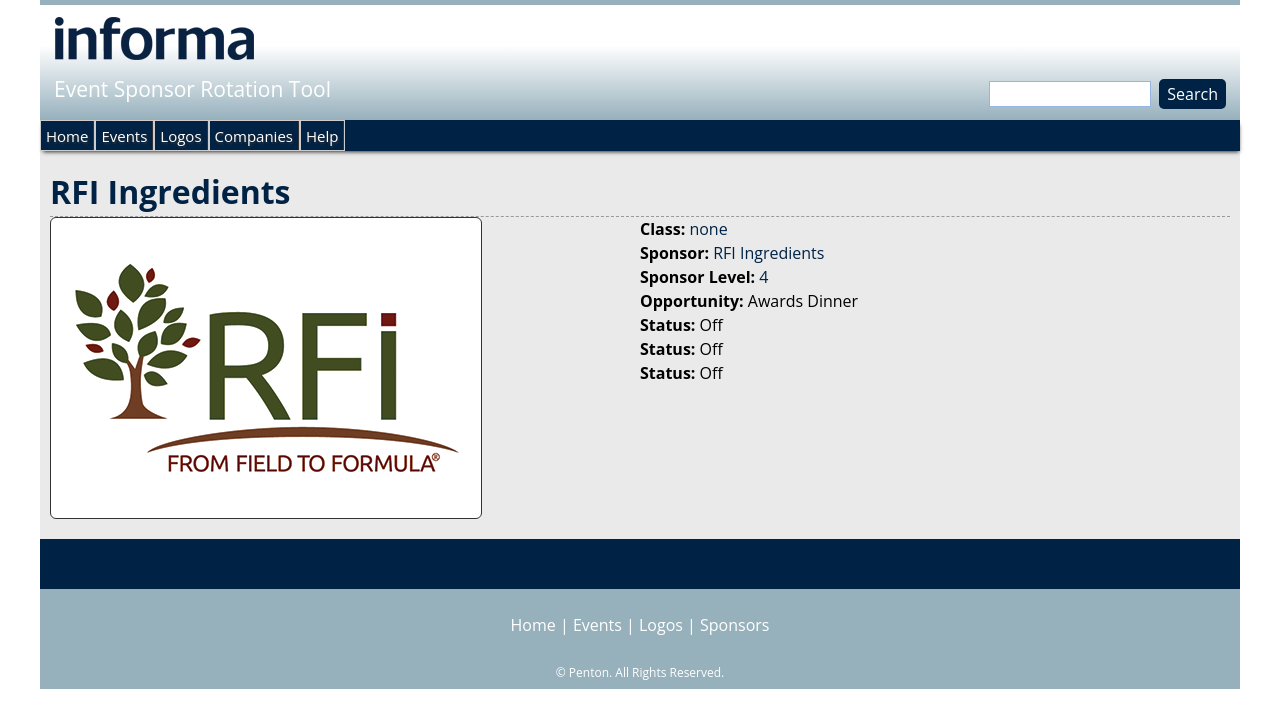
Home (67, 136)
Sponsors (734, 625)
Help (322, 136)
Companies (254, 136)
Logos (180, 136)
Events (124, 136)
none (708, 229)
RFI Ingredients (768, 253)
